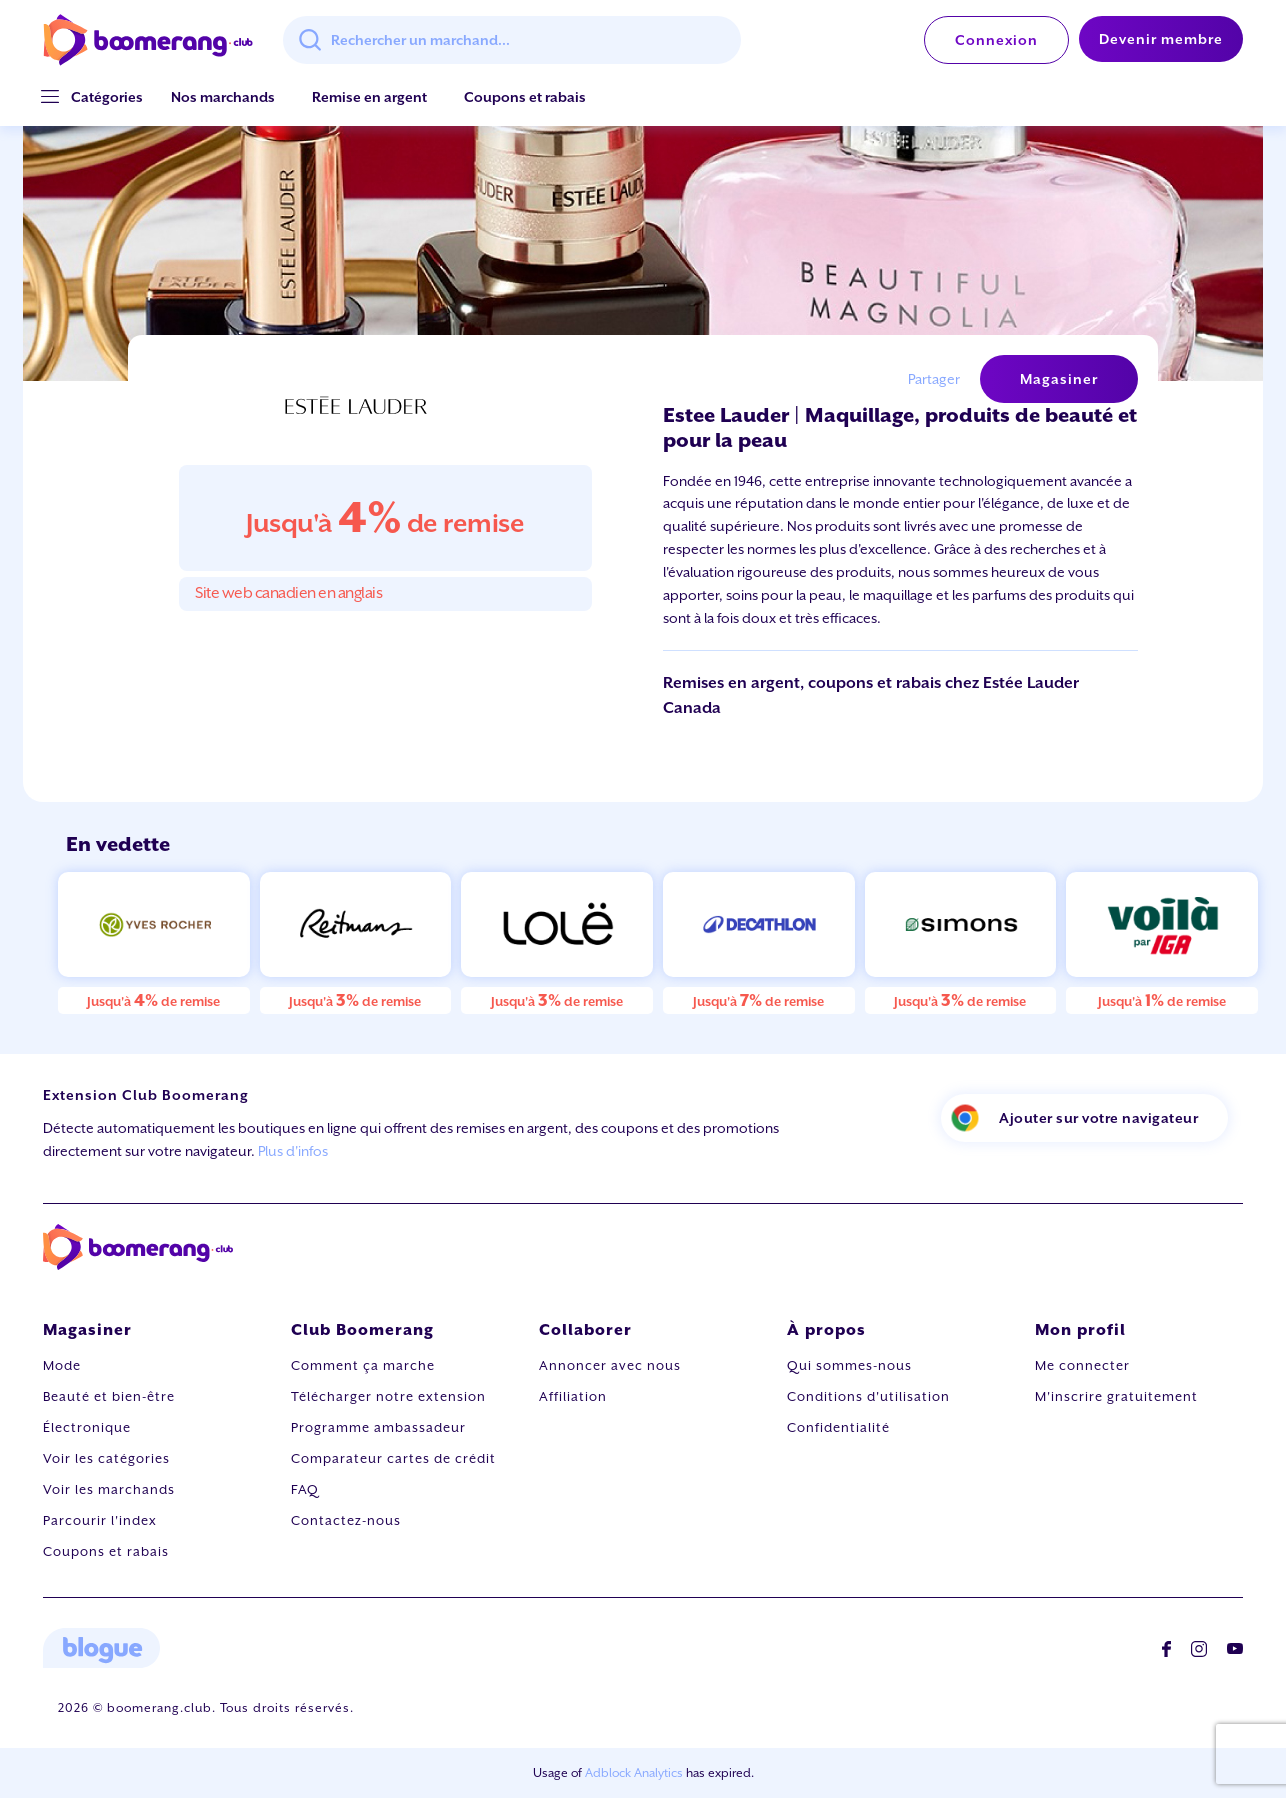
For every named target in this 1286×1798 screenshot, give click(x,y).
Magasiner (1059, 379)
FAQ (305, 1489)
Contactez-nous (346, 1520)
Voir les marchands (109, 1489)
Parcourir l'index (100, 1520)
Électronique (87, 1427)
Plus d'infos (293, 1151)
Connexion (996, 40)
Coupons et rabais (525, 97)
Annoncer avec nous (610, 1365)
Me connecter (1082, 1365)
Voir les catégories (106, 1458)
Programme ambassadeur (378, 1427)
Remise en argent (369, 97)
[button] (107, 97)
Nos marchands (223, 97)
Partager (934, 379)
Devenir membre (1161, 39)
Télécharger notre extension (388, 1396)
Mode (62, 1365)
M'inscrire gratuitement (1116, 1396)
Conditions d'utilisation (868, 1396)
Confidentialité (838, 1427)
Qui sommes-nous (849, 1365)
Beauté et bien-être (109, 1396)
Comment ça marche (363, 1365)
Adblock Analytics (634, 1773)
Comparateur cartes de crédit (393, 1458)
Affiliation (573, 1396)
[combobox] (512, 40)
